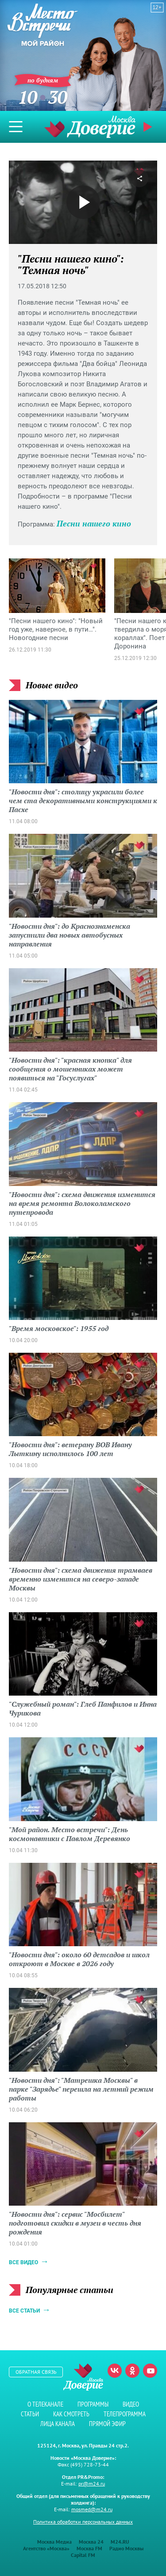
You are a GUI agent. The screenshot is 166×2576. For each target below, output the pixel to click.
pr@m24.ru (91, 2483)
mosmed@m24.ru (91, 2509)
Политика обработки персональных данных (83, 2521)
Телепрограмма (125, 2414)
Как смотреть (71, 2414)
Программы (92, 2404)
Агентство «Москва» (46, 2548)
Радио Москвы (126, 2548)
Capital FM (83, 2555)
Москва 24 (91, 2541)
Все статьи (24, 2311)
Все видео (23, 2262)
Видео (131, 2404)
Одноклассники (132, 2371)
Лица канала (57, 2423)
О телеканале (45, 2404)
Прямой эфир (148, 127)
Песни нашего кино (94, 523)
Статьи (30, 2414)
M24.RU (120, 2541)
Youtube (150, 2371)
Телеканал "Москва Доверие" (89, 126)
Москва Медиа (54, 2541)
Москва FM (89, 2548)
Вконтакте (115, 2371)
